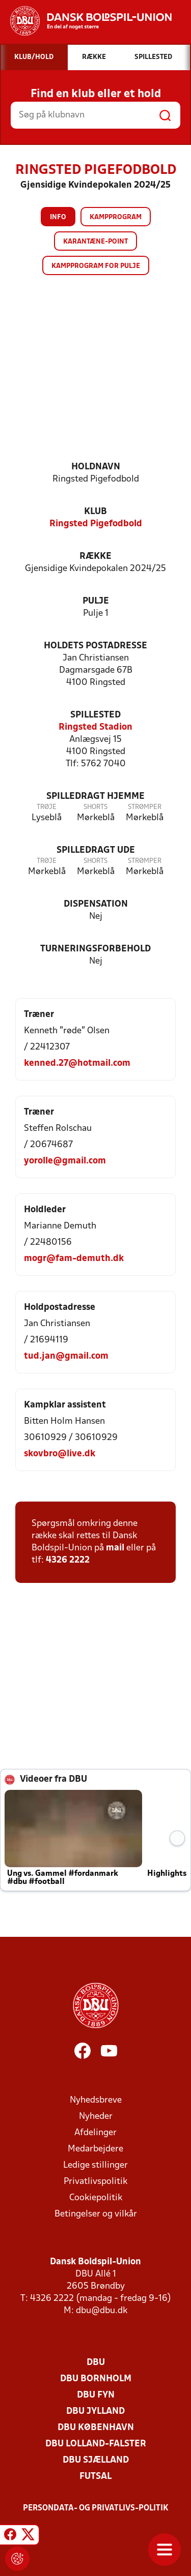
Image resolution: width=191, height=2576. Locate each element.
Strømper (144, 807)
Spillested (95, 715)
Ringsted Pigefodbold (95, 524)
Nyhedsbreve (96, 2100)
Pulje (96, 601)
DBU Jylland (95, 2411)
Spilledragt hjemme (95, 796)
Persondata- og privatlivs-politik (96, 2508)
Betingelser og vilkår (95, 2214)
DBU (96, 2362)
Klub (95, 511)
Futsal (95, 2476)
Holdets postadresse (95, 646)
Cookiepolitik (95, 2198)
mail (115, 1548)
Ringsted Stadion (95, 727)
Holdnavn (95, 467)
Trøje (47, 807)
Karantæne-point (95, 241)
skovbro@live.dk (59, 1454)
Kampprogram (116, 217)
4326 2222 (68, 1560)
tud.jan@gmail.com (66, 1356)
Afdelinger (95, 2133)
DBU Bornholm (95, 2379)
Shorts (95, 807)
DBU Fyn (96, 2395)
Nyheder (96, 2116)
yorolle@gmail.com (65, 1161)
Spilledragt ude (96, 850)
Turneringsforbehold (95, 949)
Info (58, 217)
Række (95, 556)
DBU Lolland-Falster (95, 2444)
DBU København (96, 2427)
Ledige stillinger (95, 2165)
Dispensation (96, 904)
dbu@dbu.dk (101, 2311)
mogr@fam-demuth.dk (74, 1258)
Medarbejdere (95, 2149)
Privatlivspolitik (95, 2181)
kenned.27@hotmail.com (77, 1063)
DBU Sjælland (96, 2460)
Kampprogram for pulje (95, 266)
